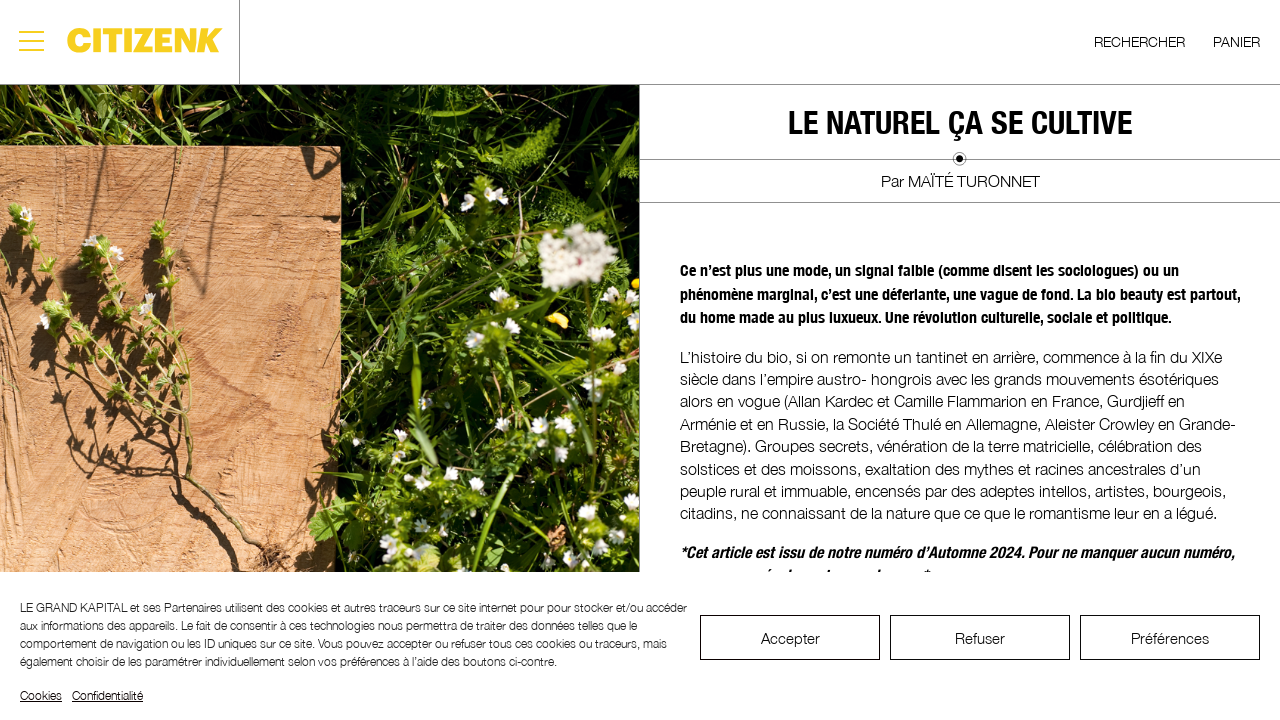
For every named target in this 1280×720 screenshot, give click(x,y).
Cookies (41, 695)
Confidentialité (107, 695)
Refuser (980, 638)
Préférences (1170, 638)
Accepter (790, 638)
